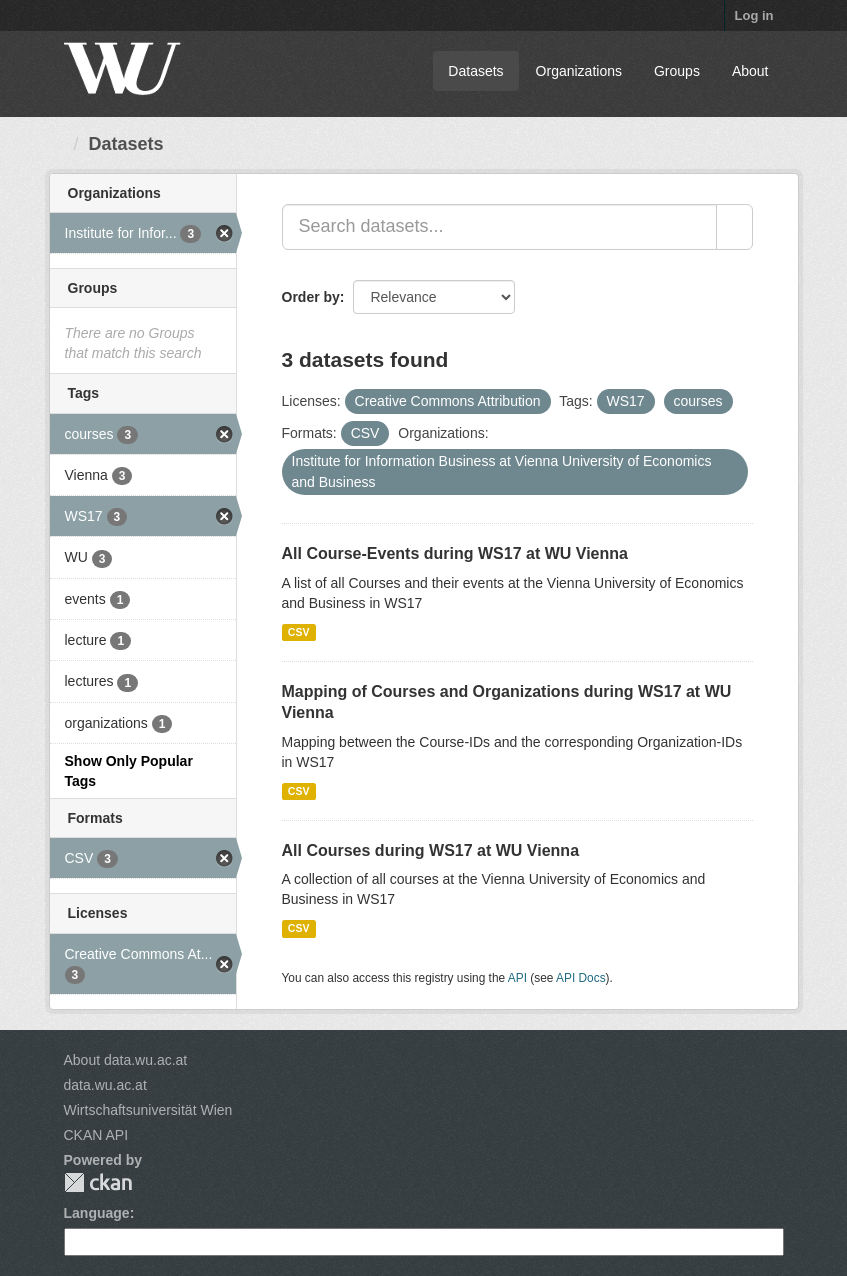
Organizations (579, 71)
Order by (311, 297)
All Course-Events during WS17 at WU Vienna (455, 553)
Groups (677, 71)
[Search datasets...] (499, 227)
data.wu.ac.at (105, 1085)
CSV (299, 632)
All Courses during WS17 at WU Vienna (431, 850)
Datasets (475, 71)
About (750, 71)
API (517, 978)
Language (97, 1213)
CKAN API (96, 1135)
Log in (754, 15)
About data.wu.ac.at (126, 1060)
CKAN (98, 1182)
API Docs (581, 978)
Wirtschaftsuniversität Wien (148, 1110)
